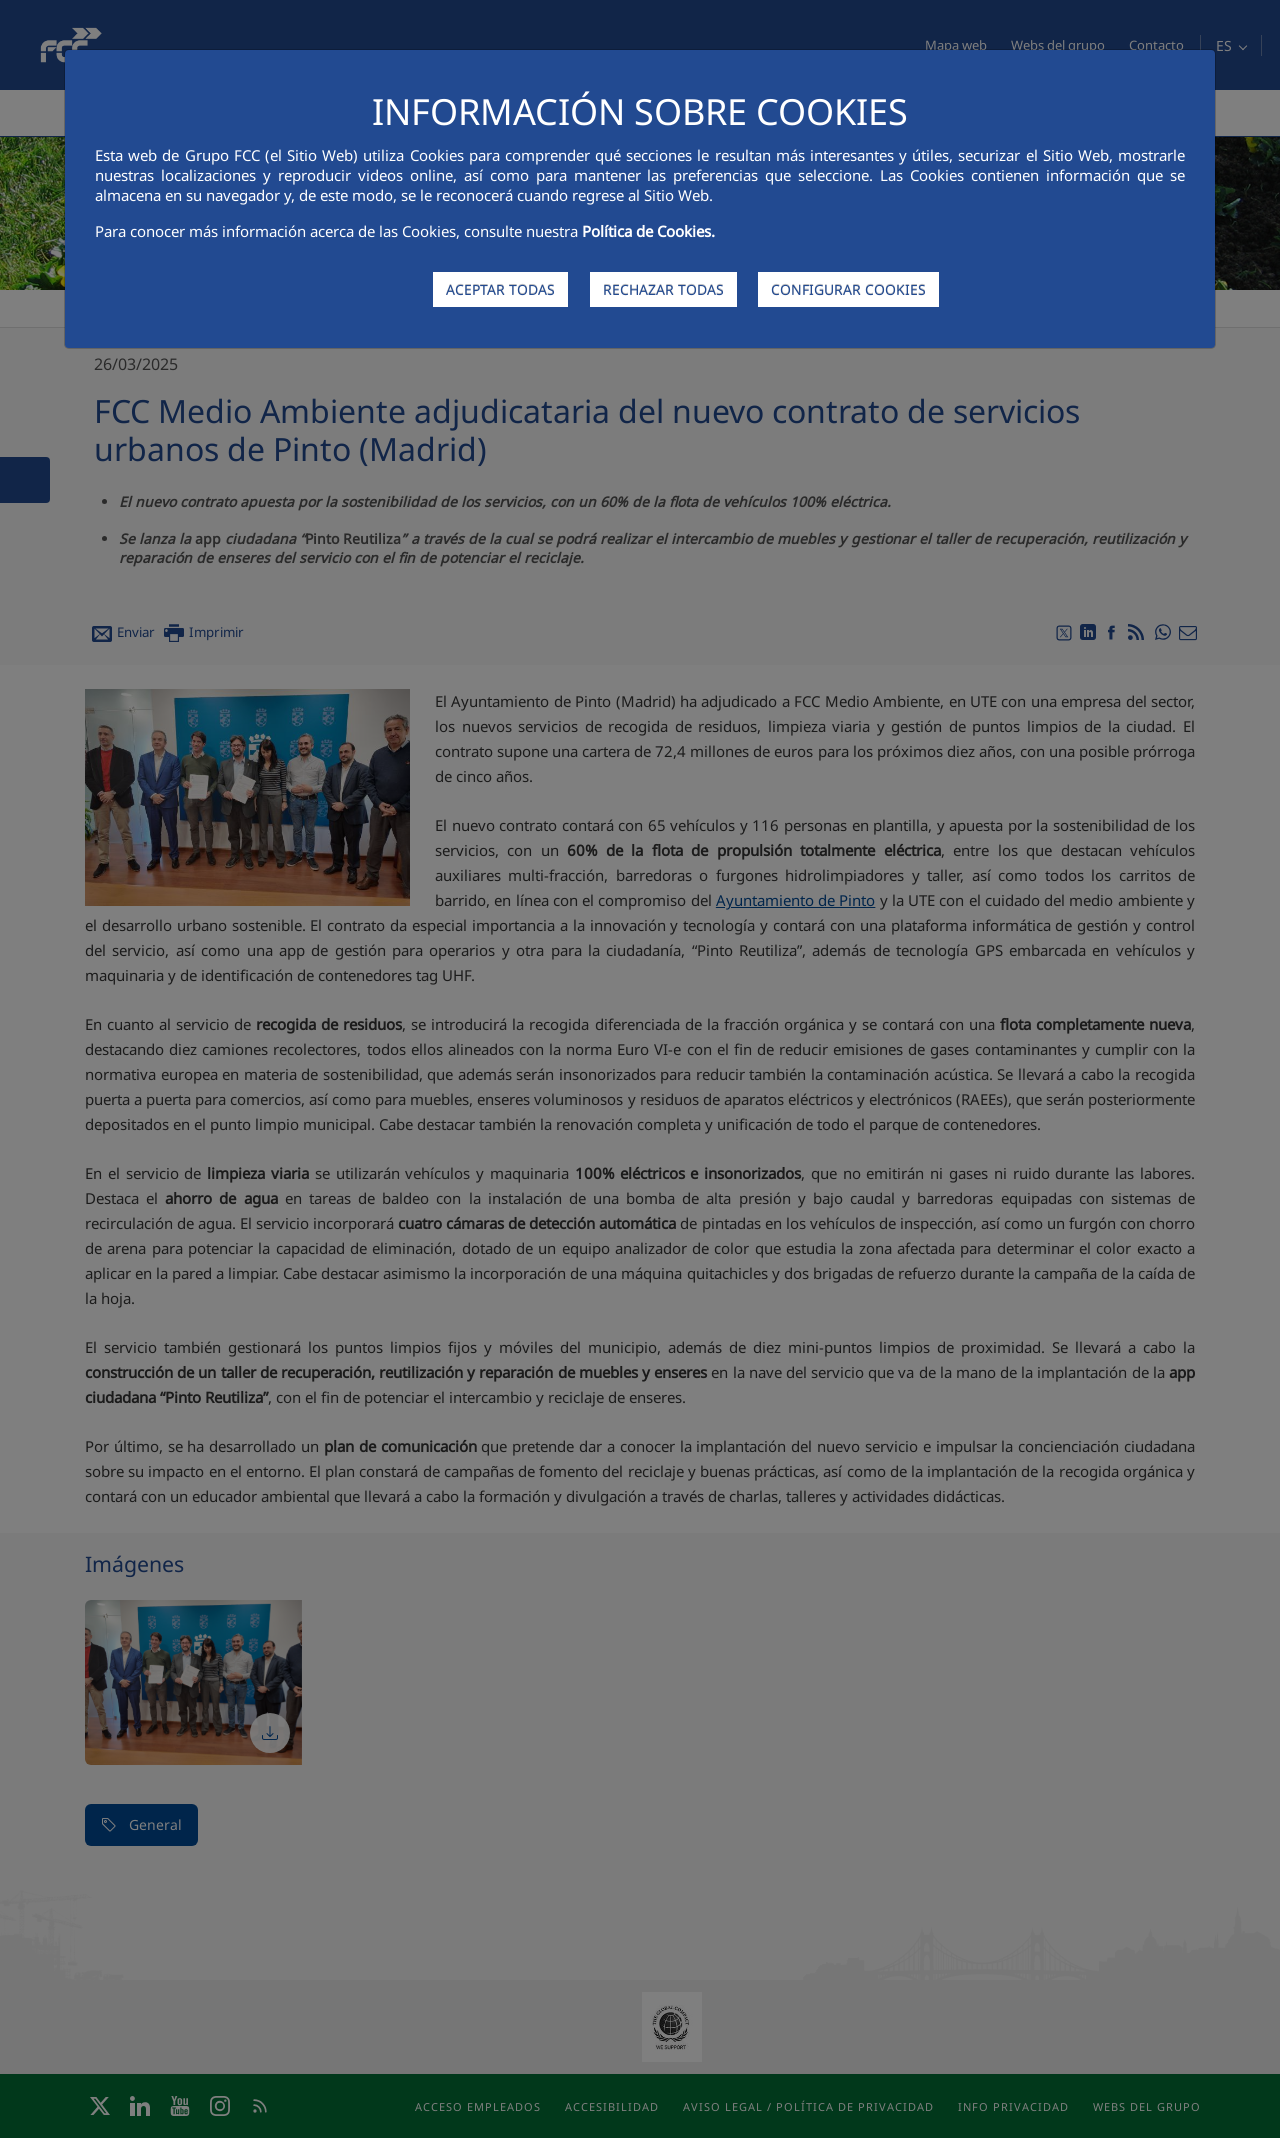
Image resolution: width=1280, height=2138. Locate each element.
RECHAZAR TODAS (663, 289)
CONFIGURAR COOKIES (848, 289)
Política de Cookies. (648, 231)
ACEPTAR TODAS (500, 289)
